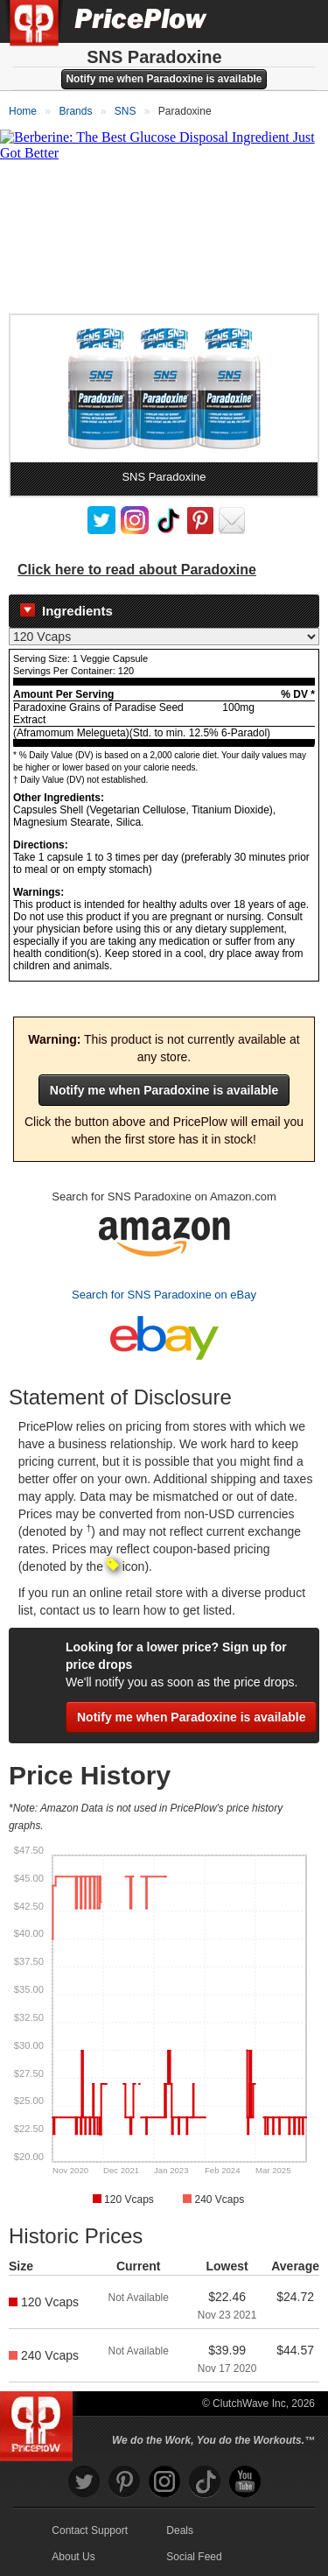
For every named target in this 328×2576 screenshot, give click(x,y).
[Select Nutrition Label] (164, 636)
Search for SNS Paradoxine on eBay (164, 1294)
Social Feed (193, 2557)
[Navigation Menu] (296, 21)
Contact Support (90, 2530)
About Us (73, 2557)
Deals (179, 2530)
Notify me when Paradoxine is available (164, 79)
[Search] (256, 21)
